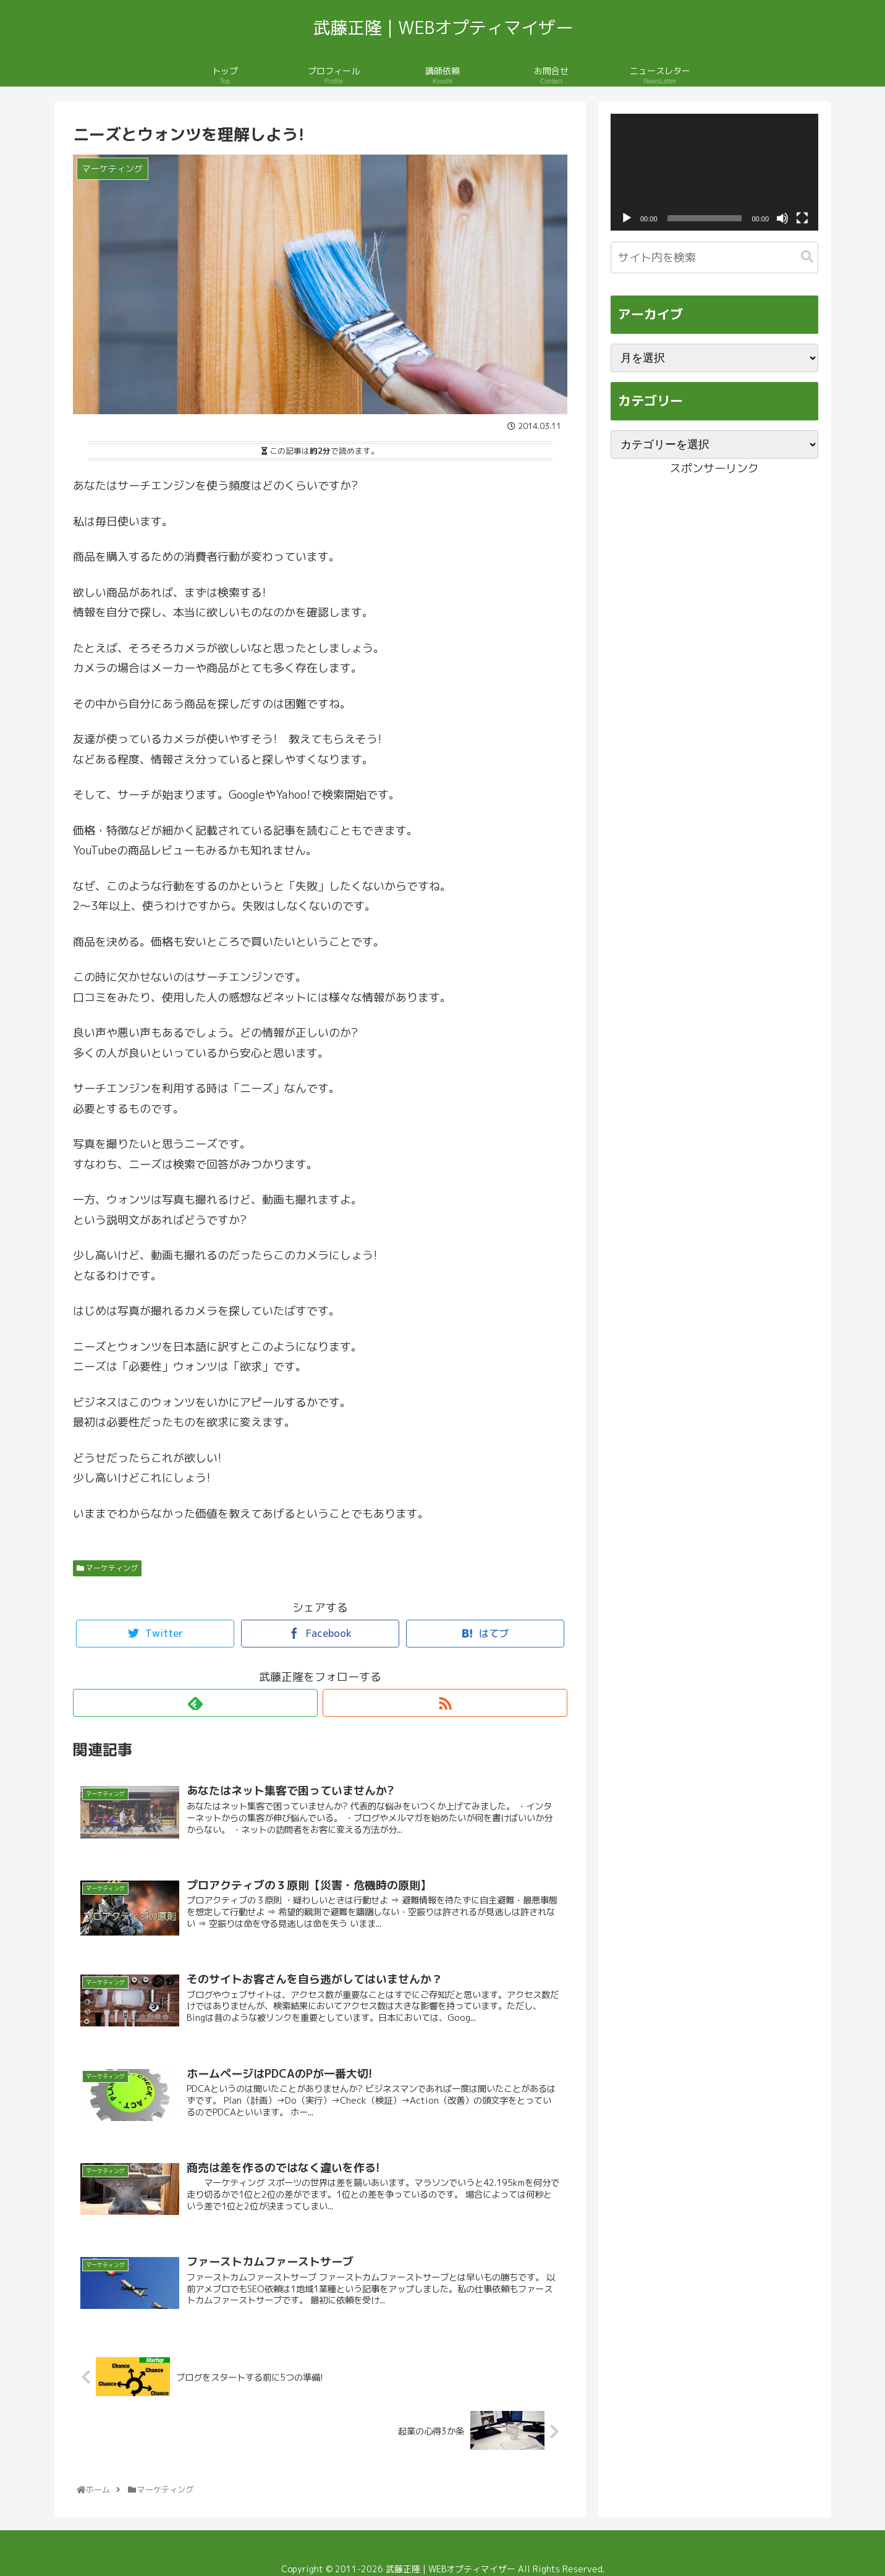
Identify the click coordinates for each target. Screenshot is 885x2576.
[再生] (626, 218)
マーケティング (107, 1568)
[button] (807, 257)
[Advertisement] (714, 565)
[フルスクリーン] (802, 218)
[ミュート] (782, 218)
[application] (714, 172)
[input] (714, 257)
